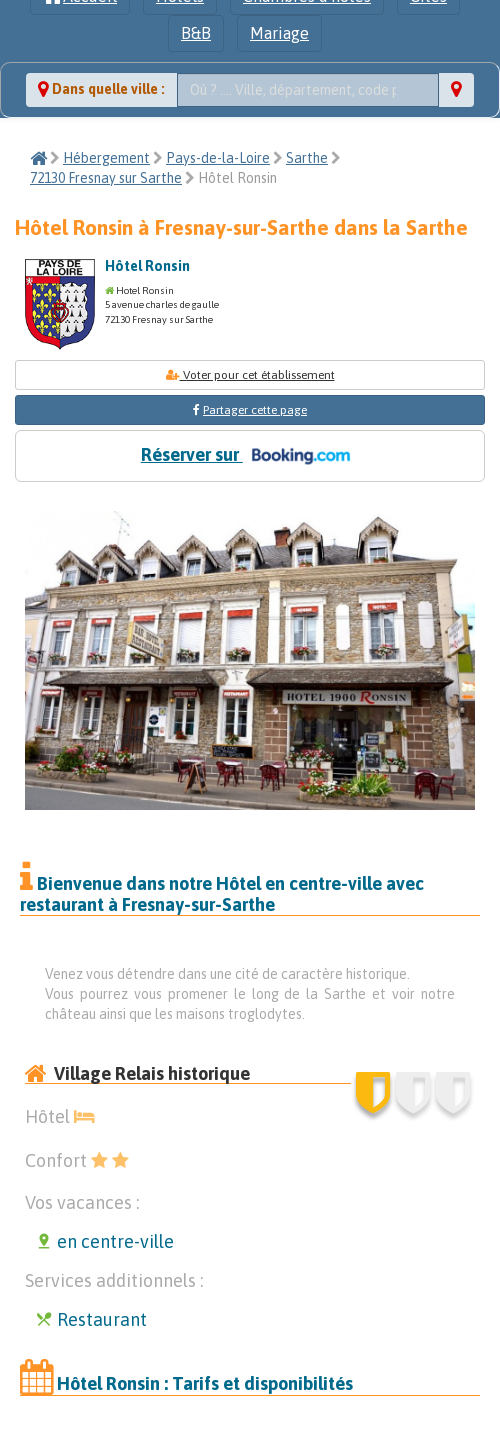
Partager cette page (255, 410)
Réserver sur (250, 456)
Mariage (279, 33)
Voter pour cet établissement (250, 375)
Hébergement (106, 158)
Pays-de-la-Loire (218, 158)
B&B (196, 33)
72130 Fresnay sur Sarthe (106, 178)
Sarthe (307, 158)
